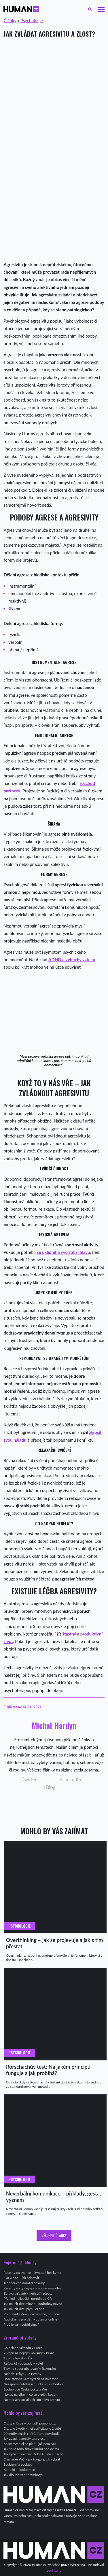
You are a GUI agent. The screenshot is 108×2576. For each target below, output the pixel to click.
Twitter (28, 1779)
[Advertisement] (54, 99)
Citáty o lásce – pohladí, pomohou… (29, 2423)
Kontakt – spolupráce (19, 2469)
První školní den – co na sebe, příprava (31, 2314)
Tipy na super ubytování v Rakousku (29, 2368)
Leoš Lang (54, 2570)
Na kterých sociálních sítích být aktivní (31, 2399)
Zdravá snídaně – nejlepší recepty (27, 2293)
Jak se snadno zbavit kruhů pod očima (31, 2449)
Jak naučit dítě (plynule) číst (23, 2309)
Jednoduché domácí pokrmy (24, 2283)
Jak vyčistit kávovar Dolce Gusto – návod (33, 2454)
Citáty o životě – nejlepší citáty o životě (32, 2428)
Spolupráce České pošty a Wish (26, 2389)
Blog (49, 1787)
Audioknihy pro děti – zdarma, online (30, 2319)
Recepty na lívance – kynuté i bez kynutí (32, 2272)
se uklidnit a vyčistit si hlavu (63, 1252)
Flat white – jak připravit (21, 2278)
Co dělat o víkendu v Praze (22, 2348)
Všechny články (54, 2235)
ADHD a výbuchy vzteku (71, 959)
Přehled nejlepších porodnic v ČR (27, 2298)
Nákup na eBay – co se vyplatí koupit (30, 2394)
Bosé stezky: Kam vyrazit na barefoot (30, 2379)
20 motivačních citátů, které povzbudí (30, 2433)
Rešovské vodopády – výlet (23, 2363)
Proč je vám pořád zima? (21, 2324)
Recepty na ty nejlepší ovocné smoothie (32, 2288)
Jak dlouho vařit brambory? (23, 2475)
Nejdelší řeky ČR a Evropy (22, 2374)
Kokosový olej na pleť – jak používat (29, 2444)
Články (9, 20)
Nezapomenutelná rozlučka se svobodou (32, 2384)
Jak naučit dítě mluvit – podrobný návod (32, 2304)
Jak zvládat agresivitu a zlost (24, 2438)
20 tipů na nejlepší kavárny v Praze (28, 2353)
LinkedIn (70, 1779)
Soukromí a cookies (17, 2464)
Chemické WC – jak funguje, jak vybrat (31, 2459)
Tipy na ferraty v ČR (17, 2358)
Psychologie (31, 20)
